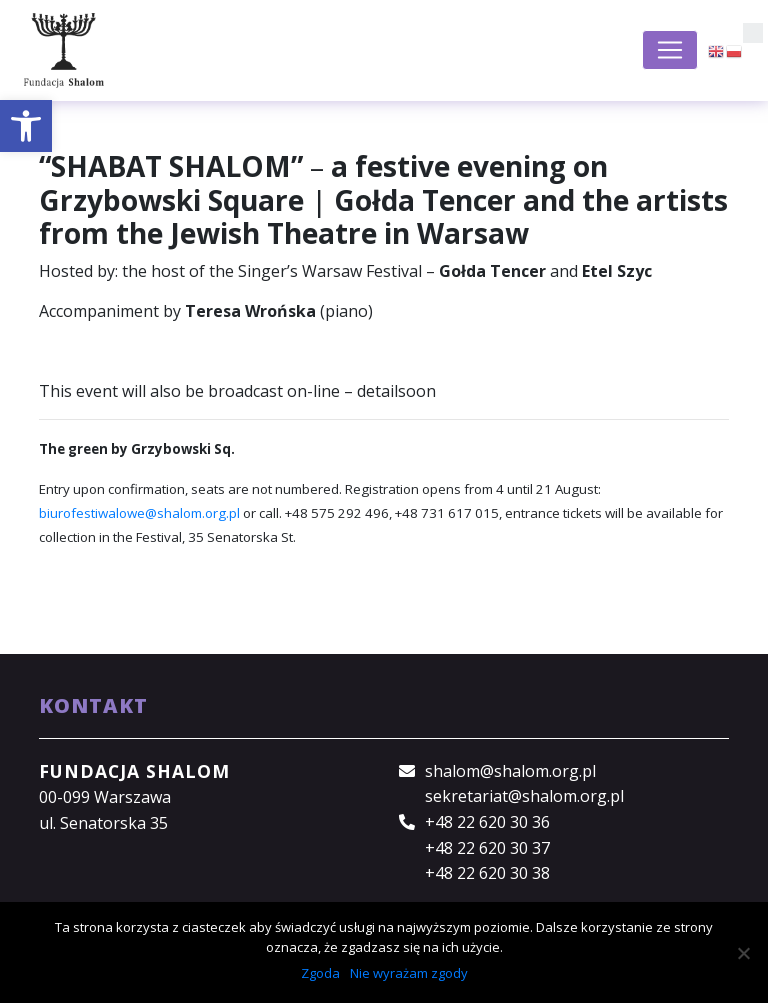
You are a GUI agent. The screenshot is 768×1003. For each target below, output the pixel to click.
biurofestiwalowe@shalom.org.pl (139, 513)
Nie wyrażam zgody (409, 973)
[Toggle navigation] (670, 50)
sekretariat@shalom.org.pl (524, 796)
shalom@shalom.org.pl (510, 771)
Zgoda (320, 973)
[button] (26, 126)
